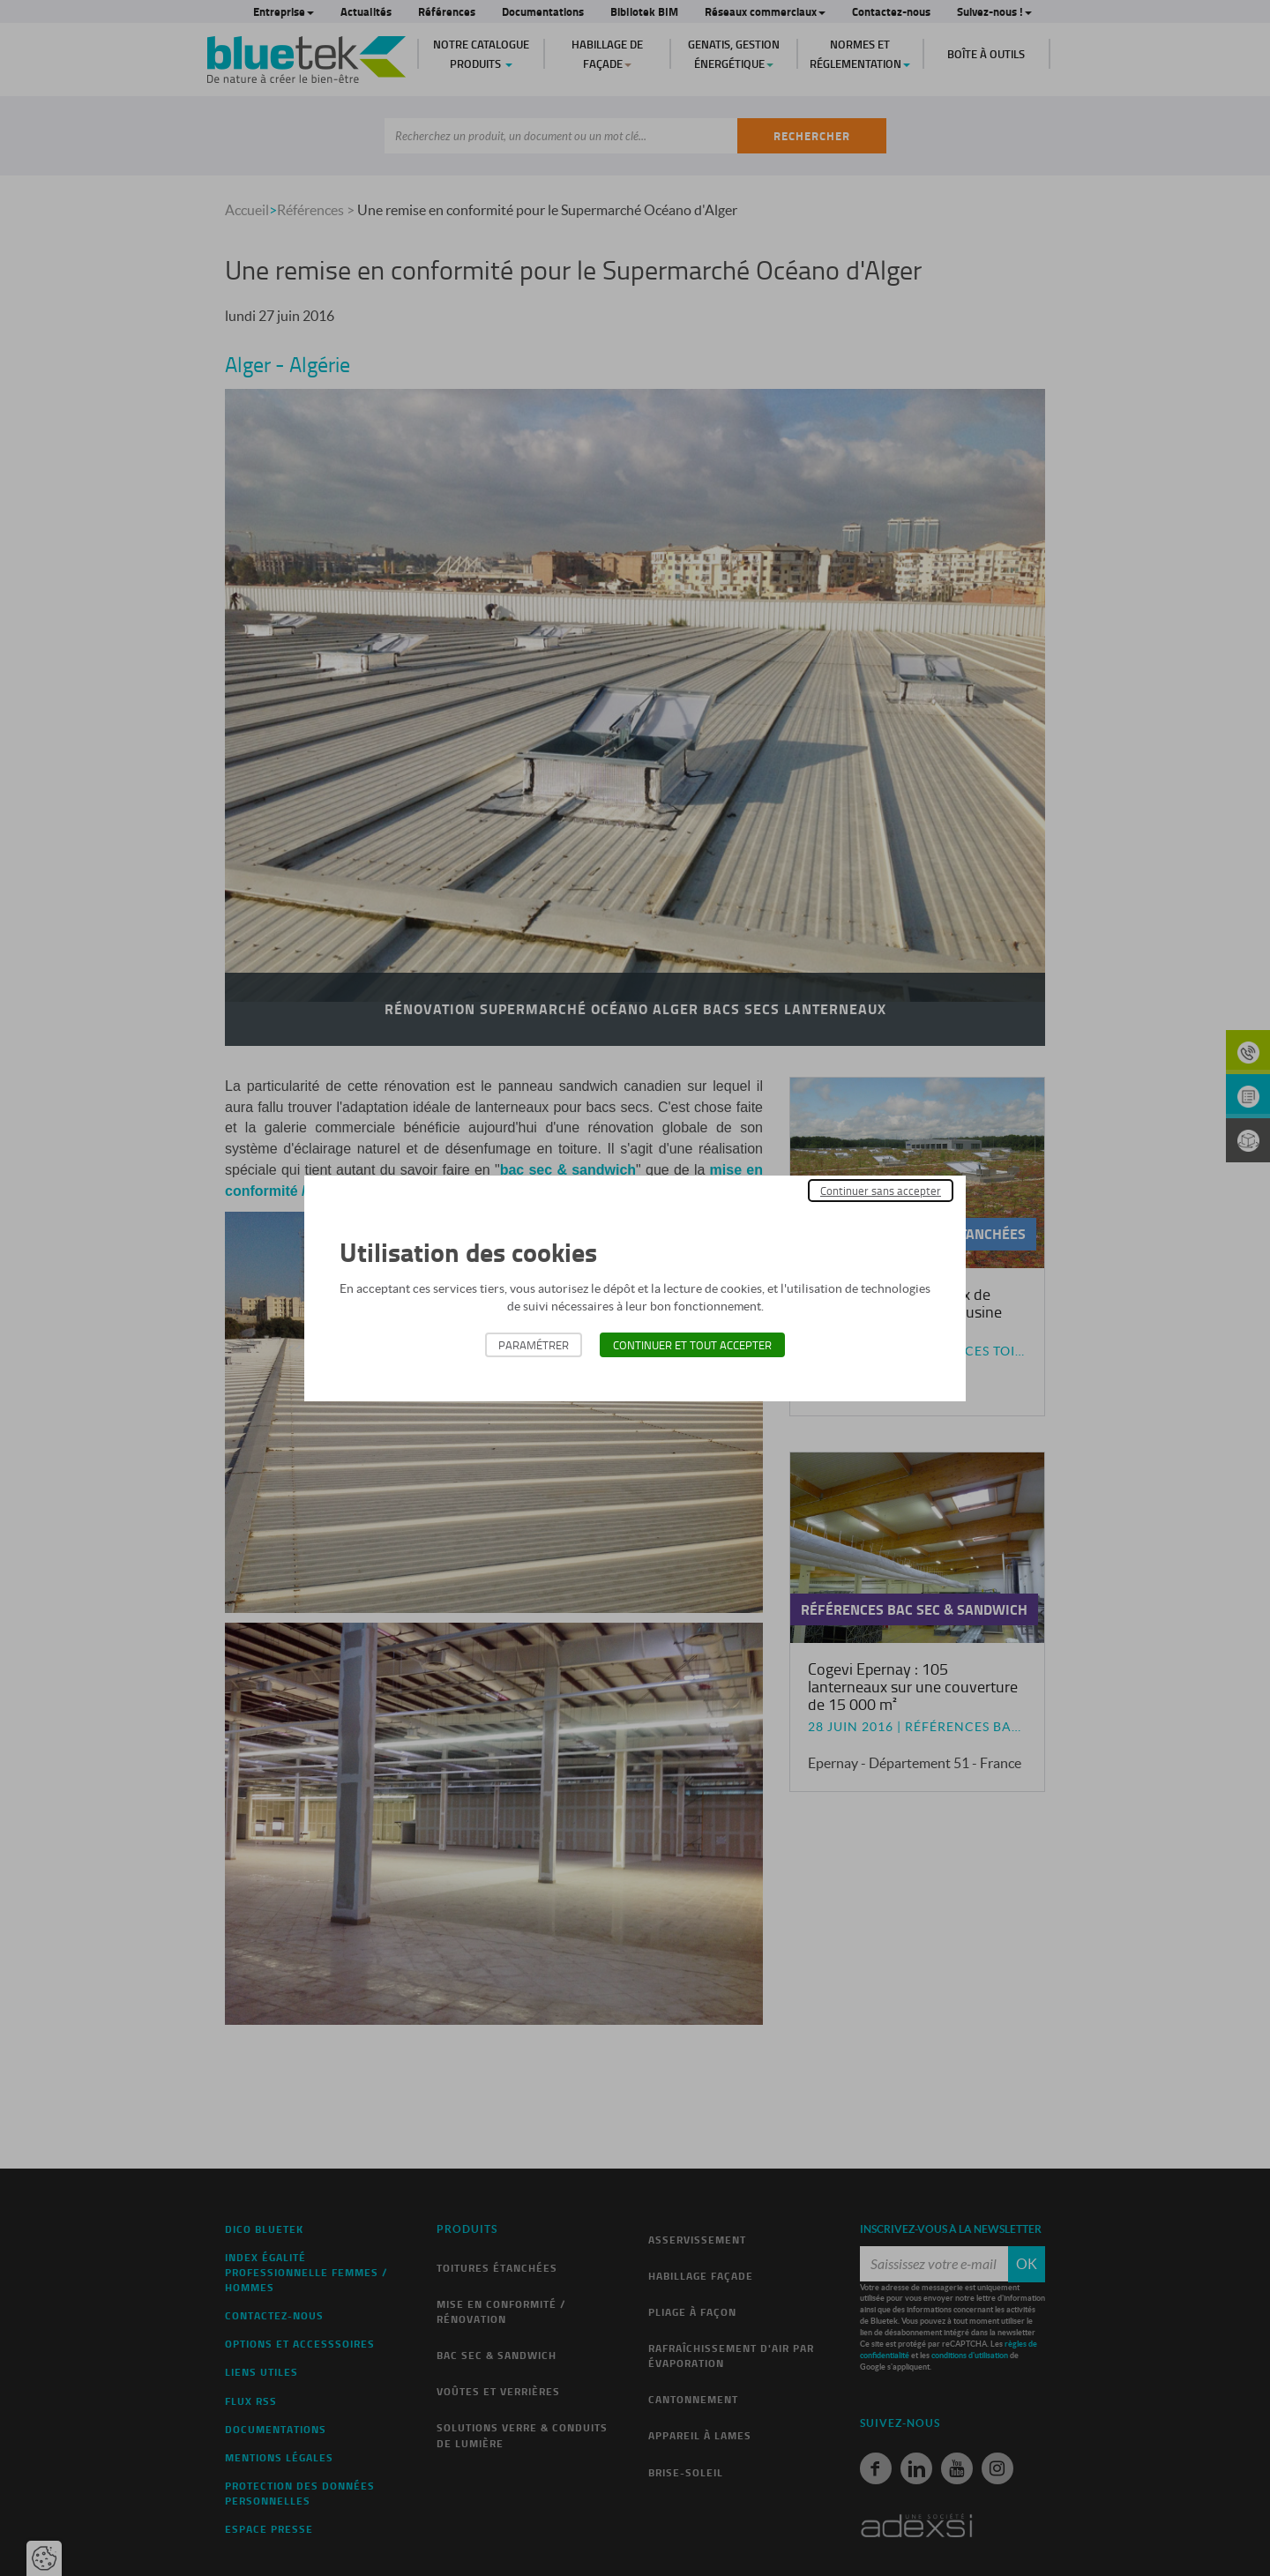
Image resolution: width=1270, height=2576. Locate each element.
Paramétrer (533, 1345)
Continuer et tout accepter (692, 1345)
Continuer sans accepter (880, 1190)
